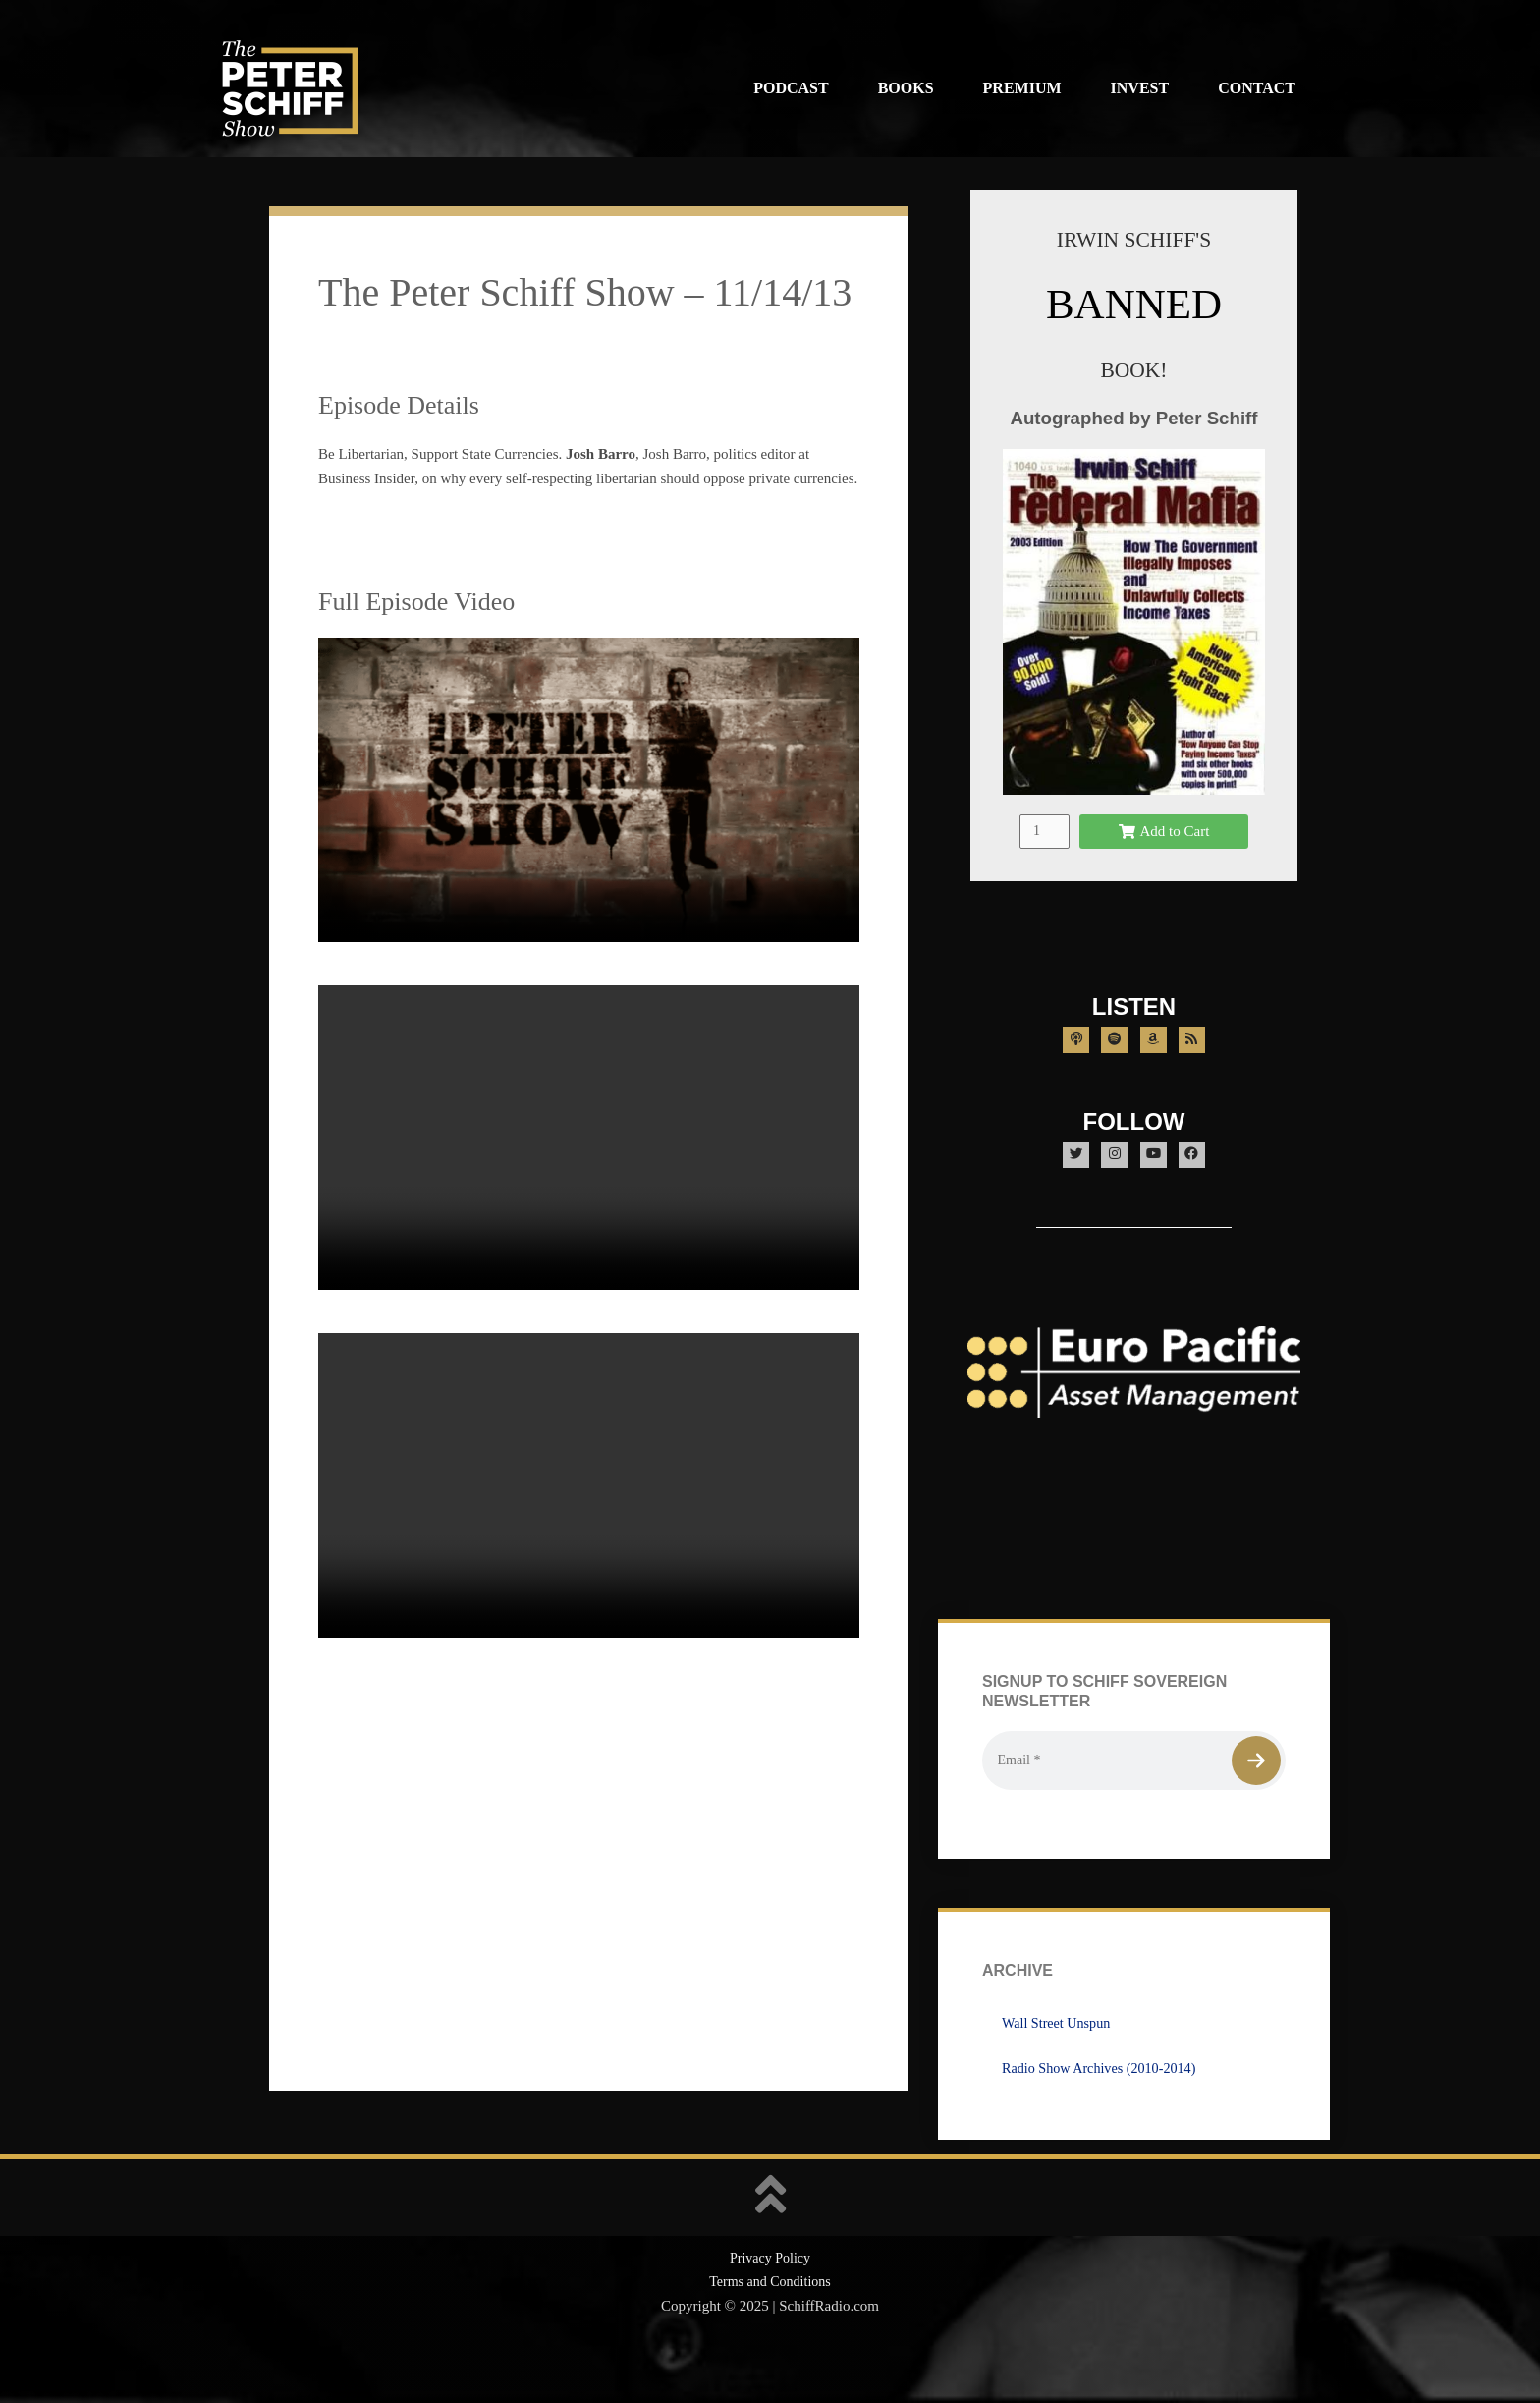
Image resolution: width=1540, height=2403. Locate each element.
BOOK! (1133, 369)
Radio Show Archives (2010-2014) (1105, 2116)
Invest (1140, 88)
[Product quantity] (1044, 854)
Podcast (790, 88)
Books (906, 88)
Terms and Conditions (770, 2330)
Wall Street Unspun (1059, 2071)
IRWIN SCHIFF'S (1133, 238)
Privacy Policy (770, 2306)
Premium (1022, 88)
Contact (1256, 88)
